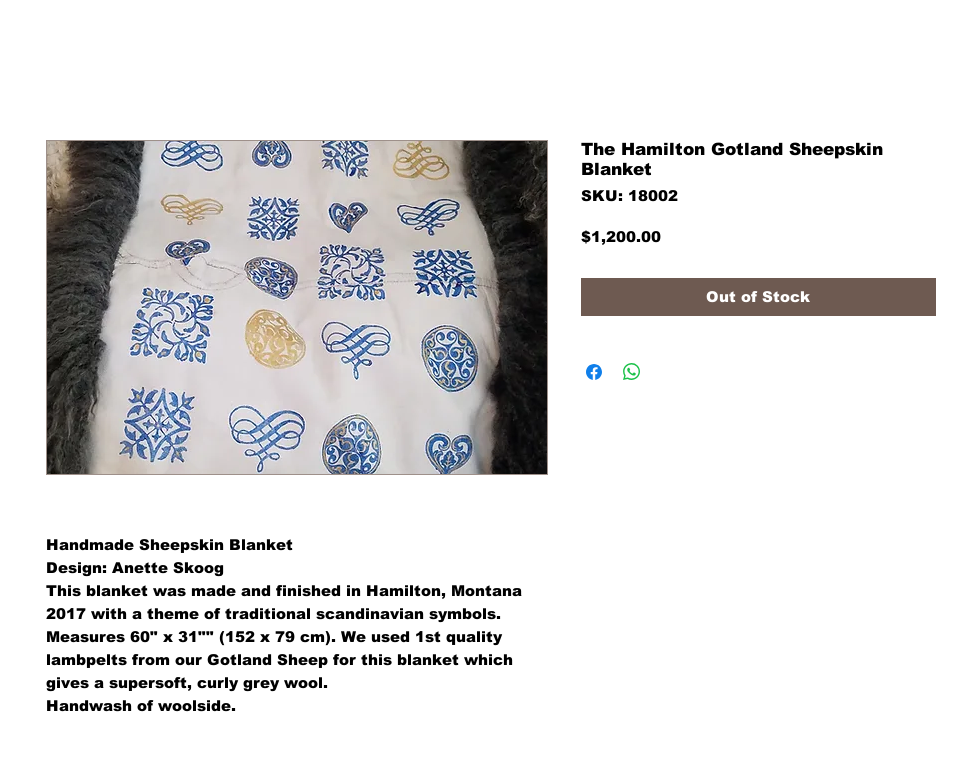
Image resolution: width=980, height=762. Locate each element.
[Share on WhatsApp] (632, 372)
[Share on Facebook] (594, 372)
